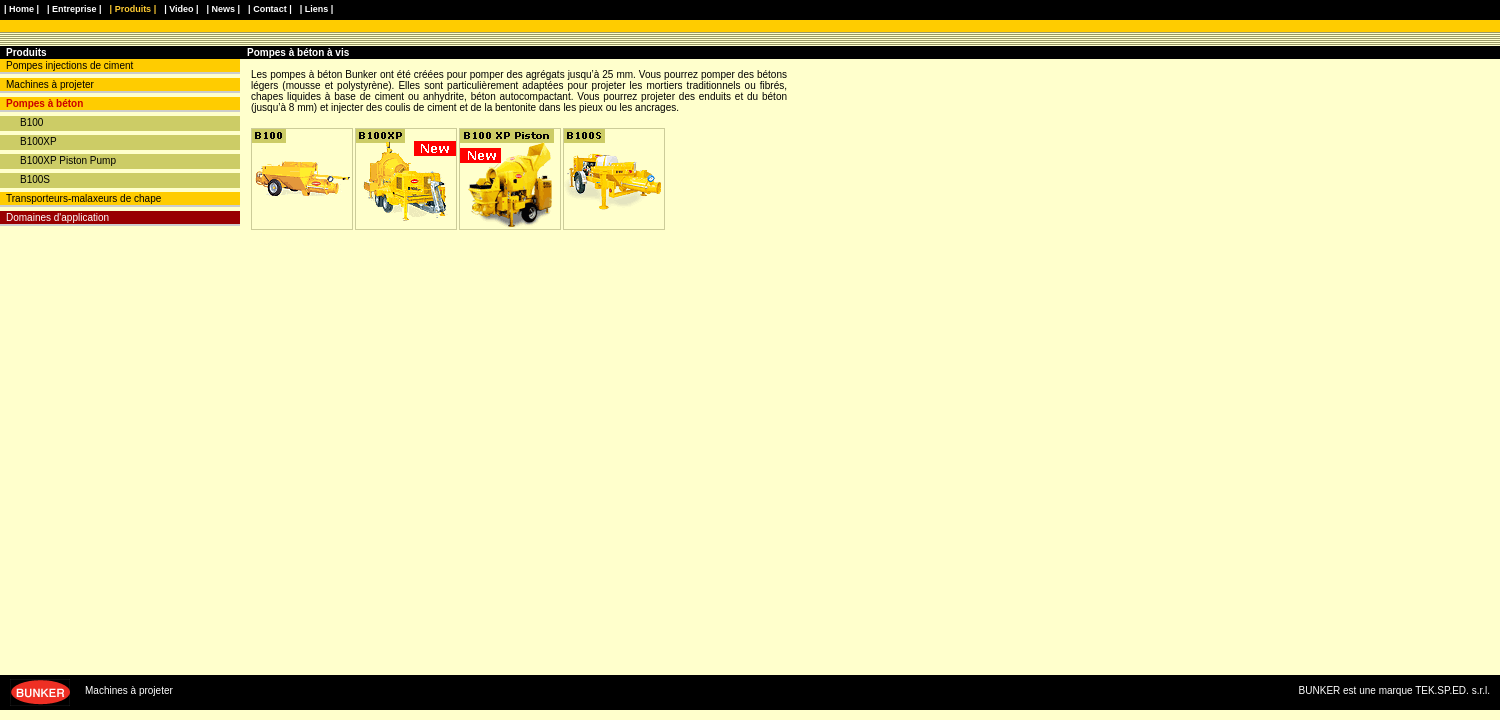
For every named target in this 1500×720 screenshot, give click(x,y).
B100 (31, 122)
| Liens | (317, 9)
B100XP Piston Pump (68, 160)
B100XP (38, 141)
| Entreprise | (74, 9)
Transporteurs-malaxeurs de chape (83, 198)
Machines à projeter (50, 84)
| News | (224, 9)
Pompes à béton (44, 103)
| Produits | (133, 9)
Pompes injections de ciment (69, 65)
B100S (35, 179)
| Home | (21, 9)
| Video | (181, 9)
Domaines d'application (57, 217)
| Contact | (270, 9)
